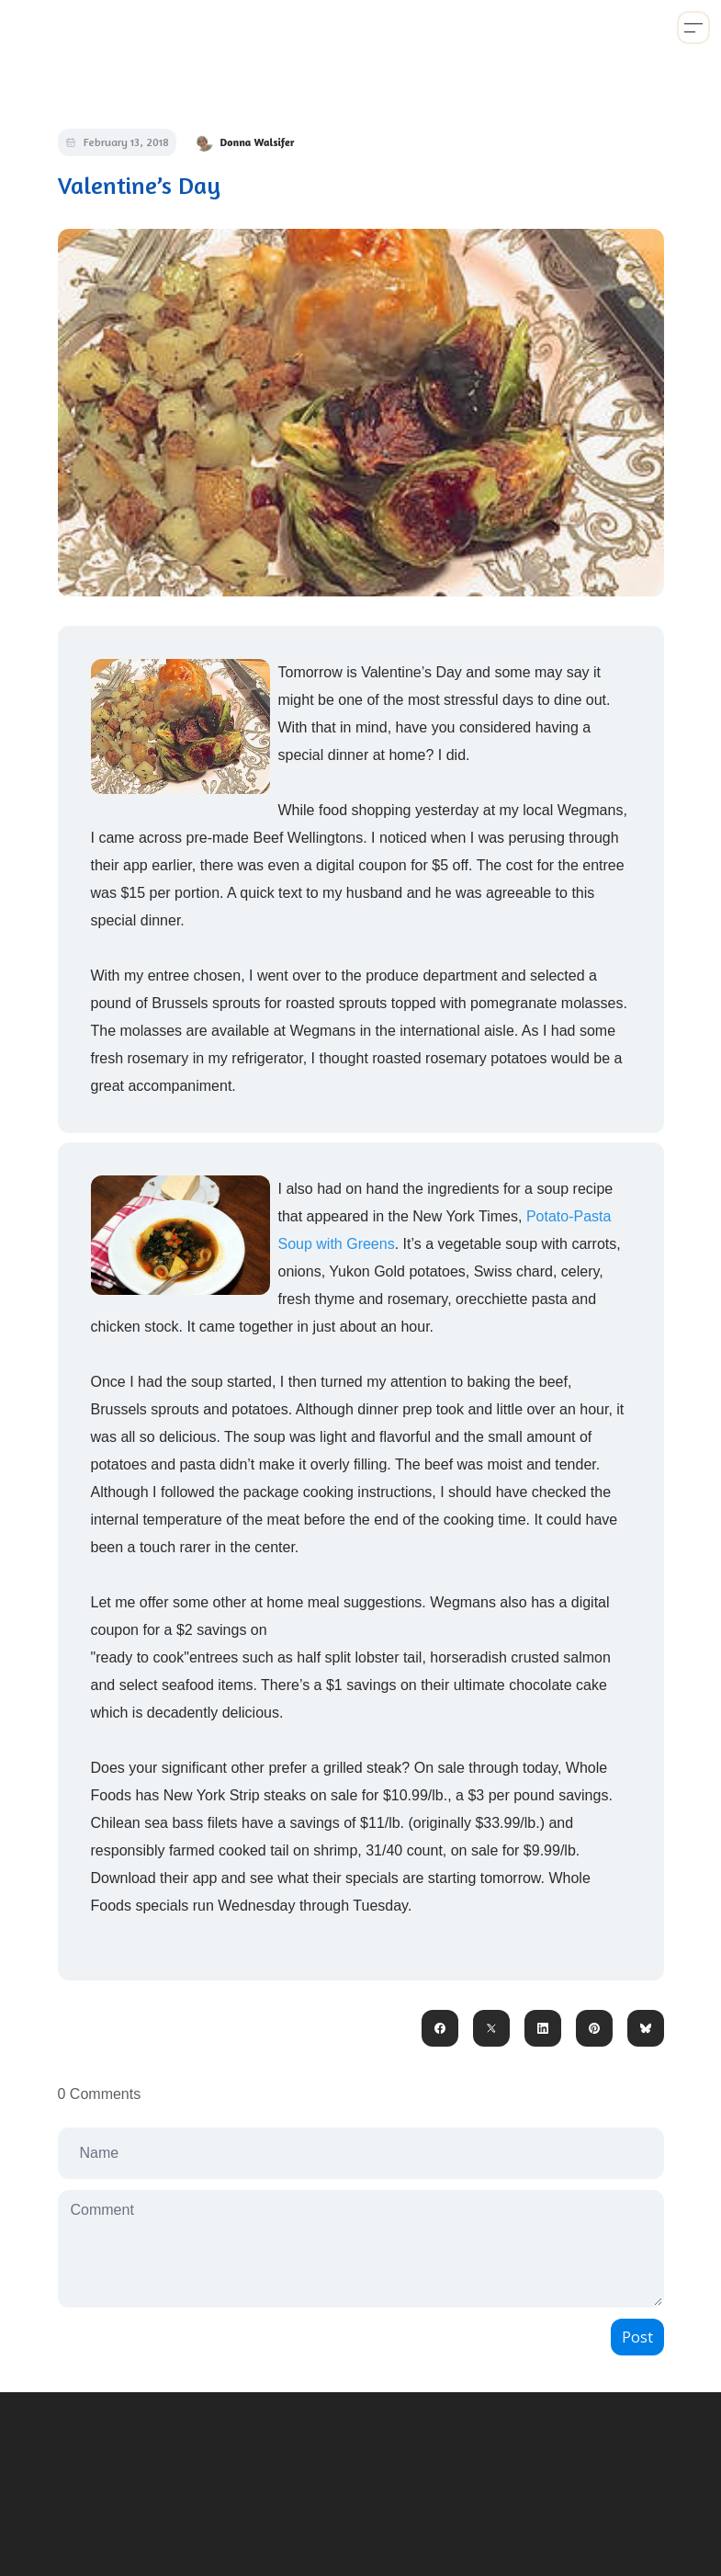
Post (637, 2337)
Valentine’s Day (139, 185)
